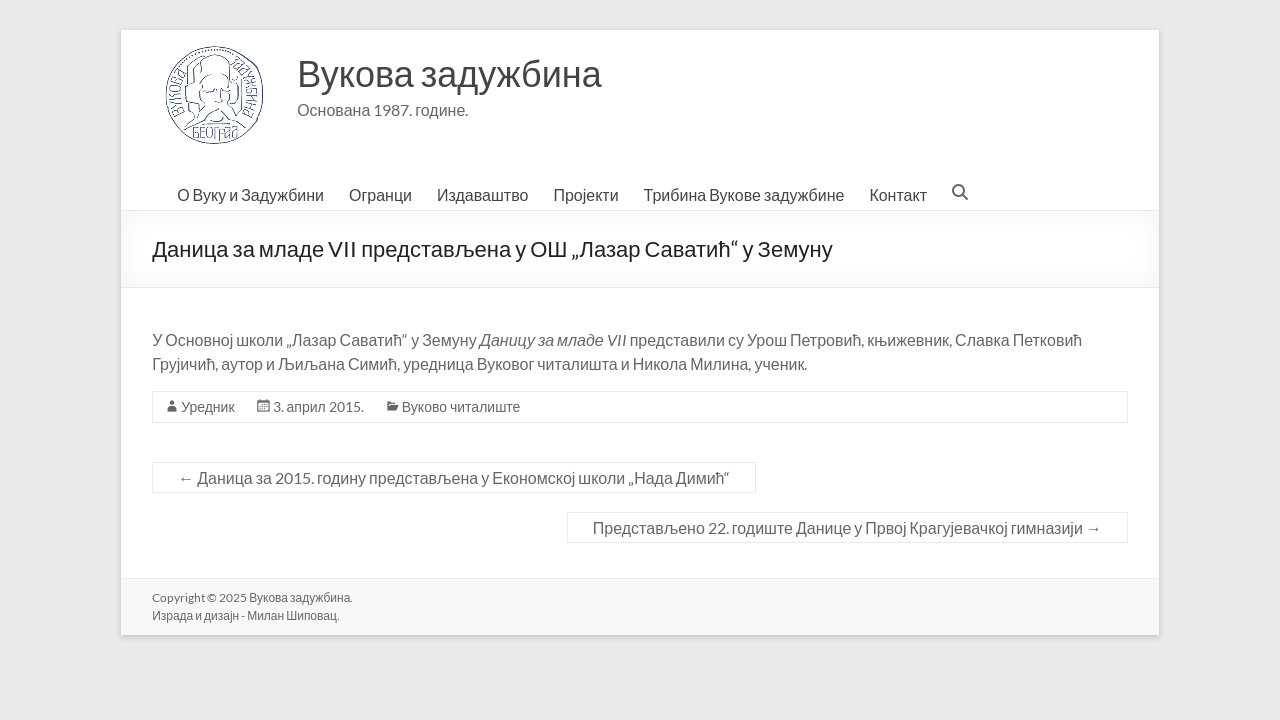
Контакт (898, 194)
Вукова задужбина (449, 73)
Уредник (207, 406)
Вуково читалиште (461, 406)
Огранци (380, 194)
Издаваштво (482, 194)
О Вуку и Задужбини (250, 194)
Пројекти (585, 194)
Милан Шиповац (292, 615)
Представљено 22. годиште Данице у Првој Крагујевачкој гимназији (847, 527)
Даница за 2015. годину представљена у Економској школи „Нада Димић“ (454, 477)
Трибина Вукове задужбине (744, 194)
